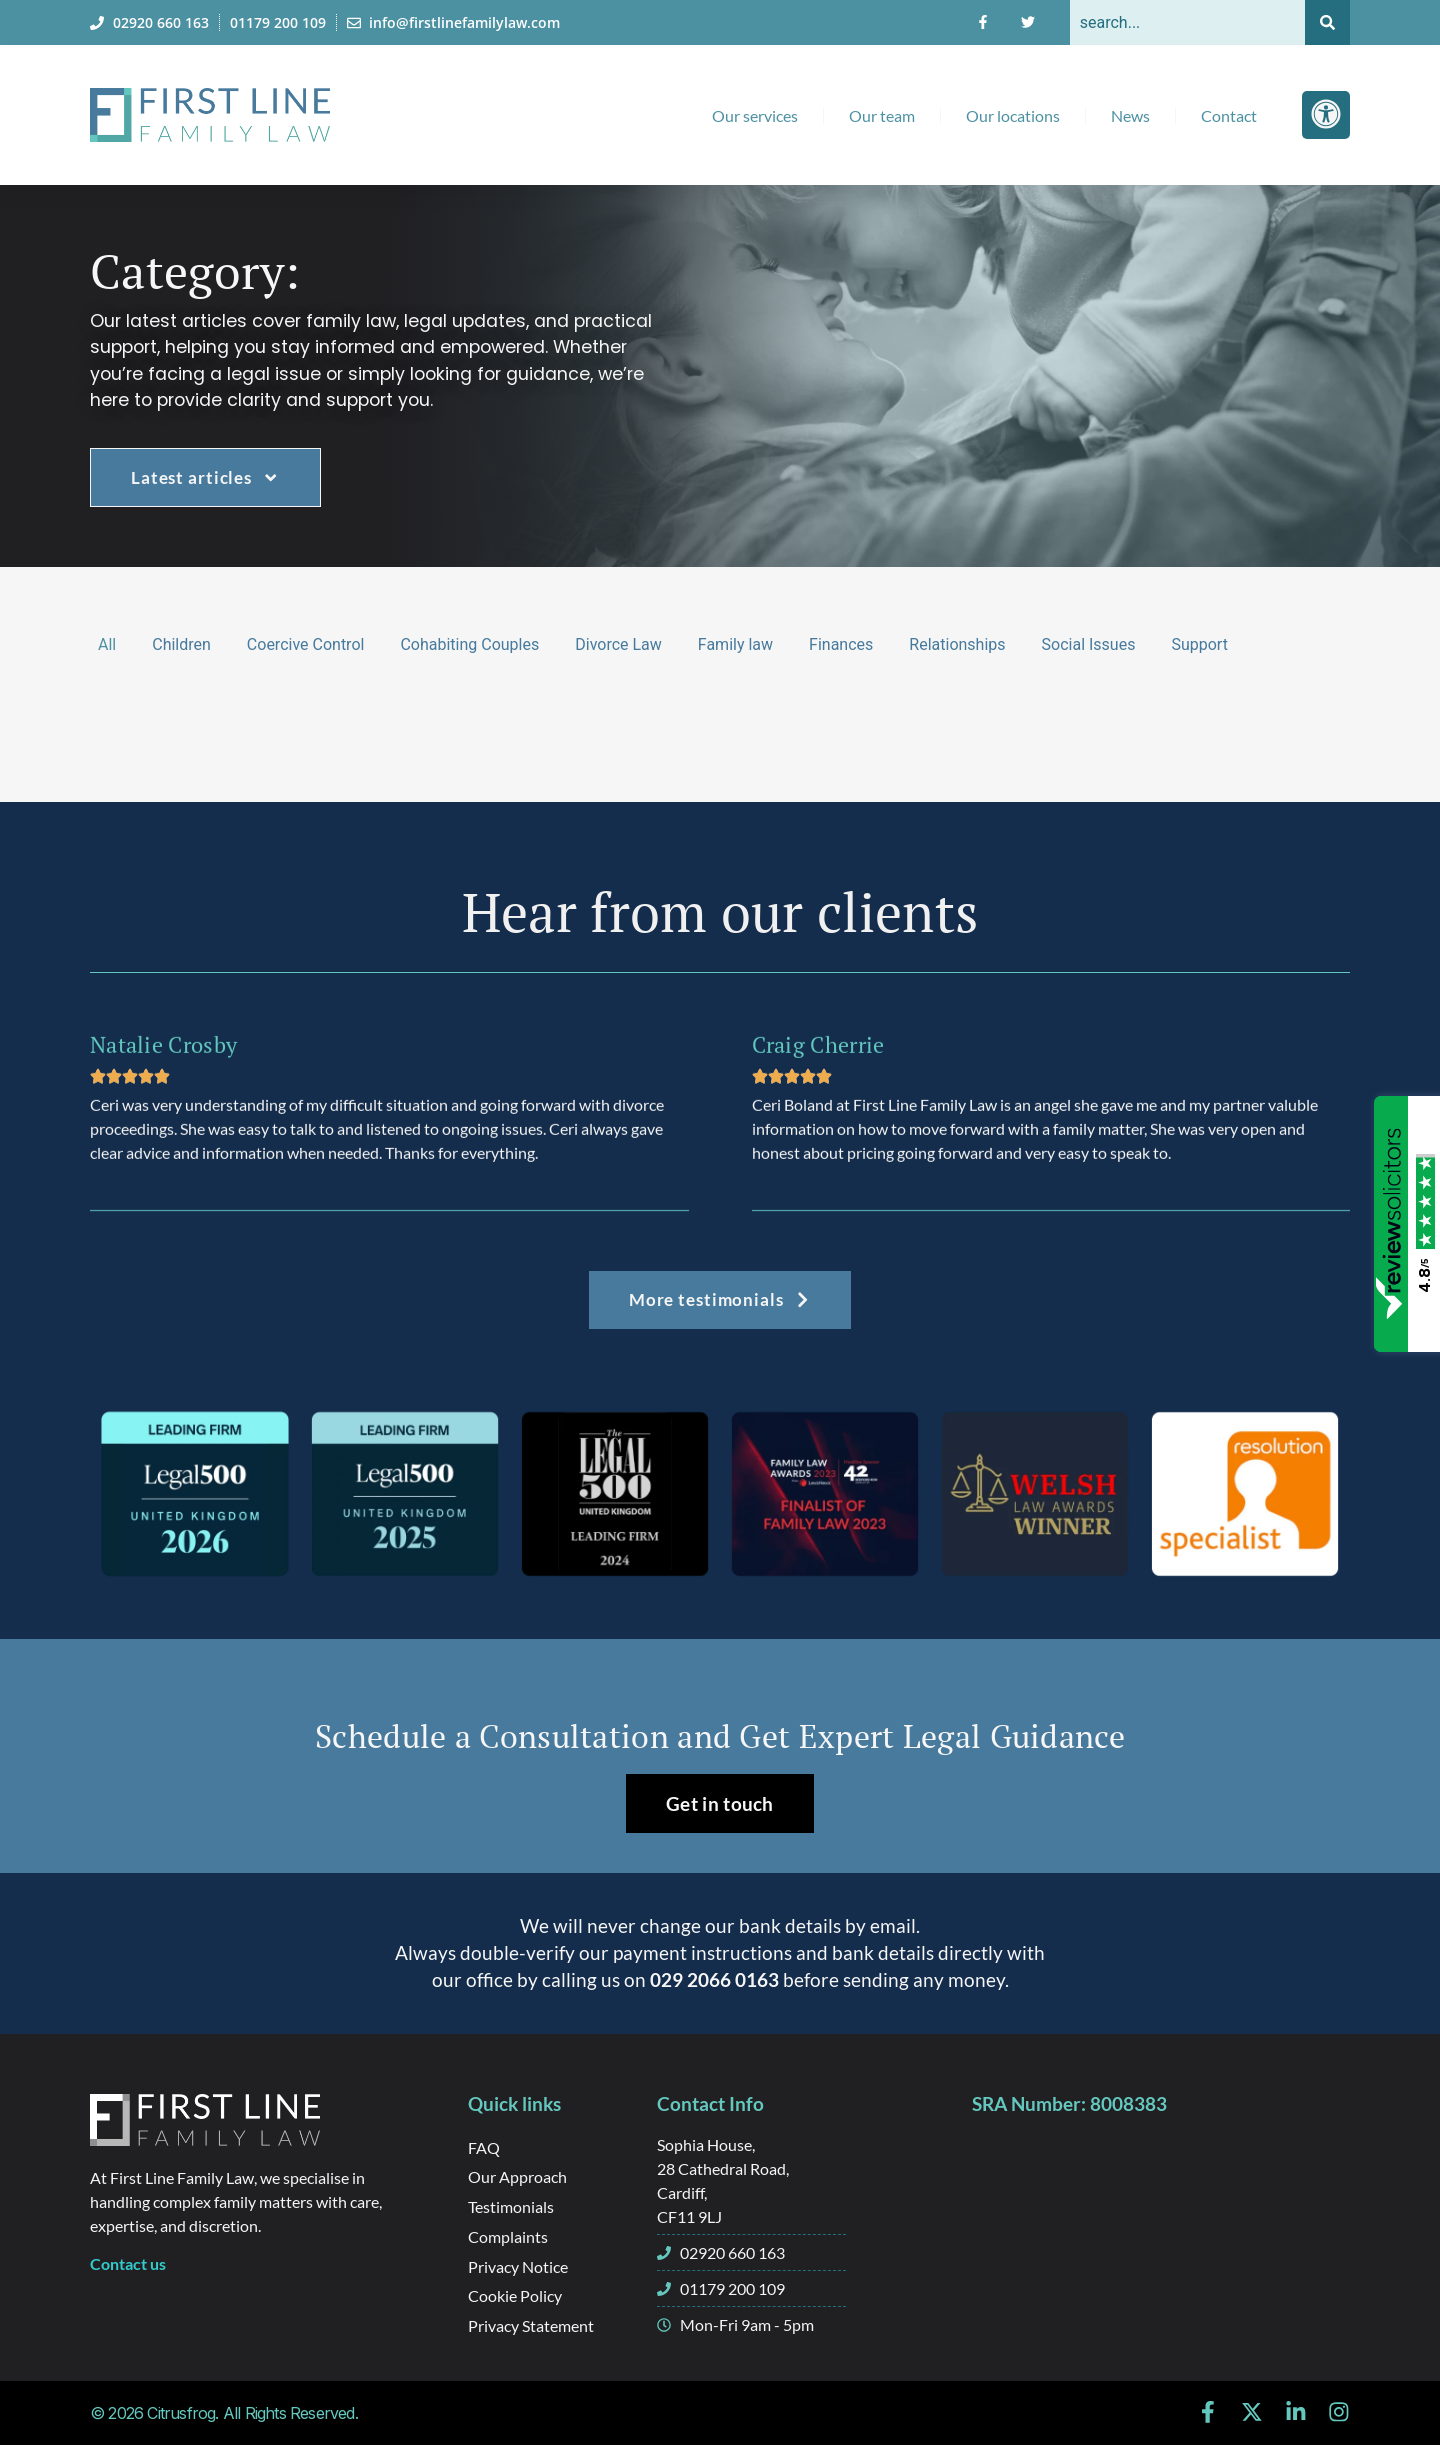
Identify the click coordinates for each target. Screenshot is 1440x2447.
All (107, 644)
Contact (1229, 115)
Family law (735, 644)
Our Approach (517, 2177)
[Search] (1327, 22)
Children (181, 644)
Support (1199, 644)
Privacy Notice (518, 2267)
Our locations (1013, 115)
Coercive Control (306, 644)
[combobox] (1187, 22)
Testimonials (511, 2207)
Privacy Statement (531, 2327)
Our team (882, 115)
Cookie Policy (515, 2297)
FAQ (484, 2147)
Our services (755, 115)
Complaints (508, 2237)
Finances (841, 644)
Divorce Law (618, 644)
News (1130, 115)
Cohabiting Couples (469, 644)
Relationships (957, 644)
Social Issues (1089, 644)
